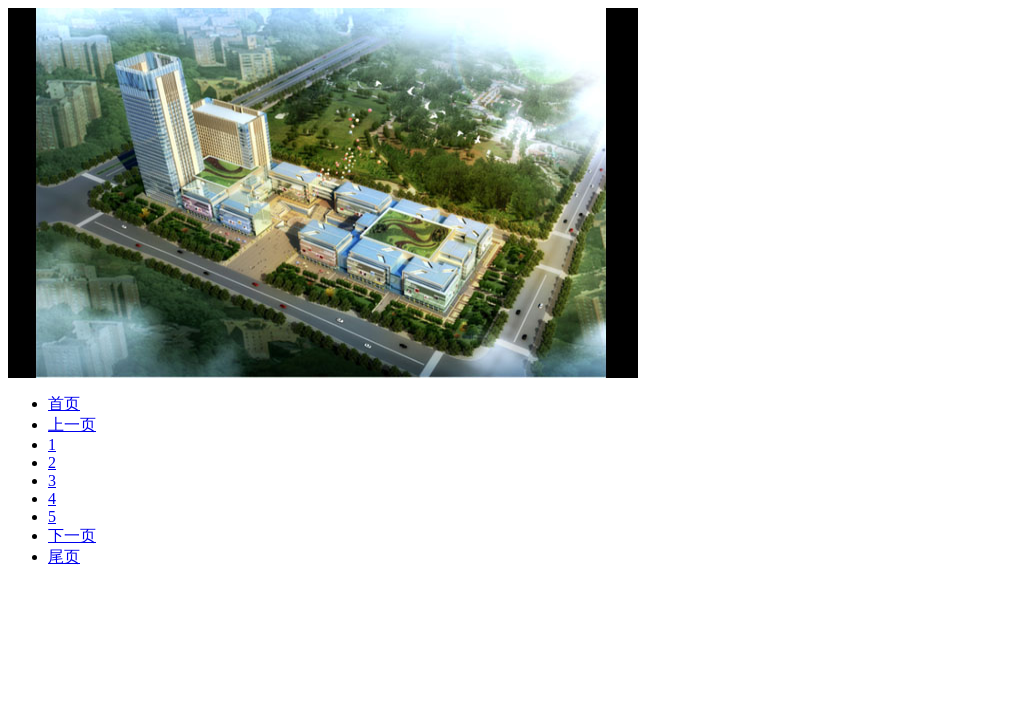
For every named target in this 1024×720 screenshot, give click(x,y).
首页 (64, 403)
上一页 (72, 424)
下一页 (72, 535)
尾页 (64, 556)
